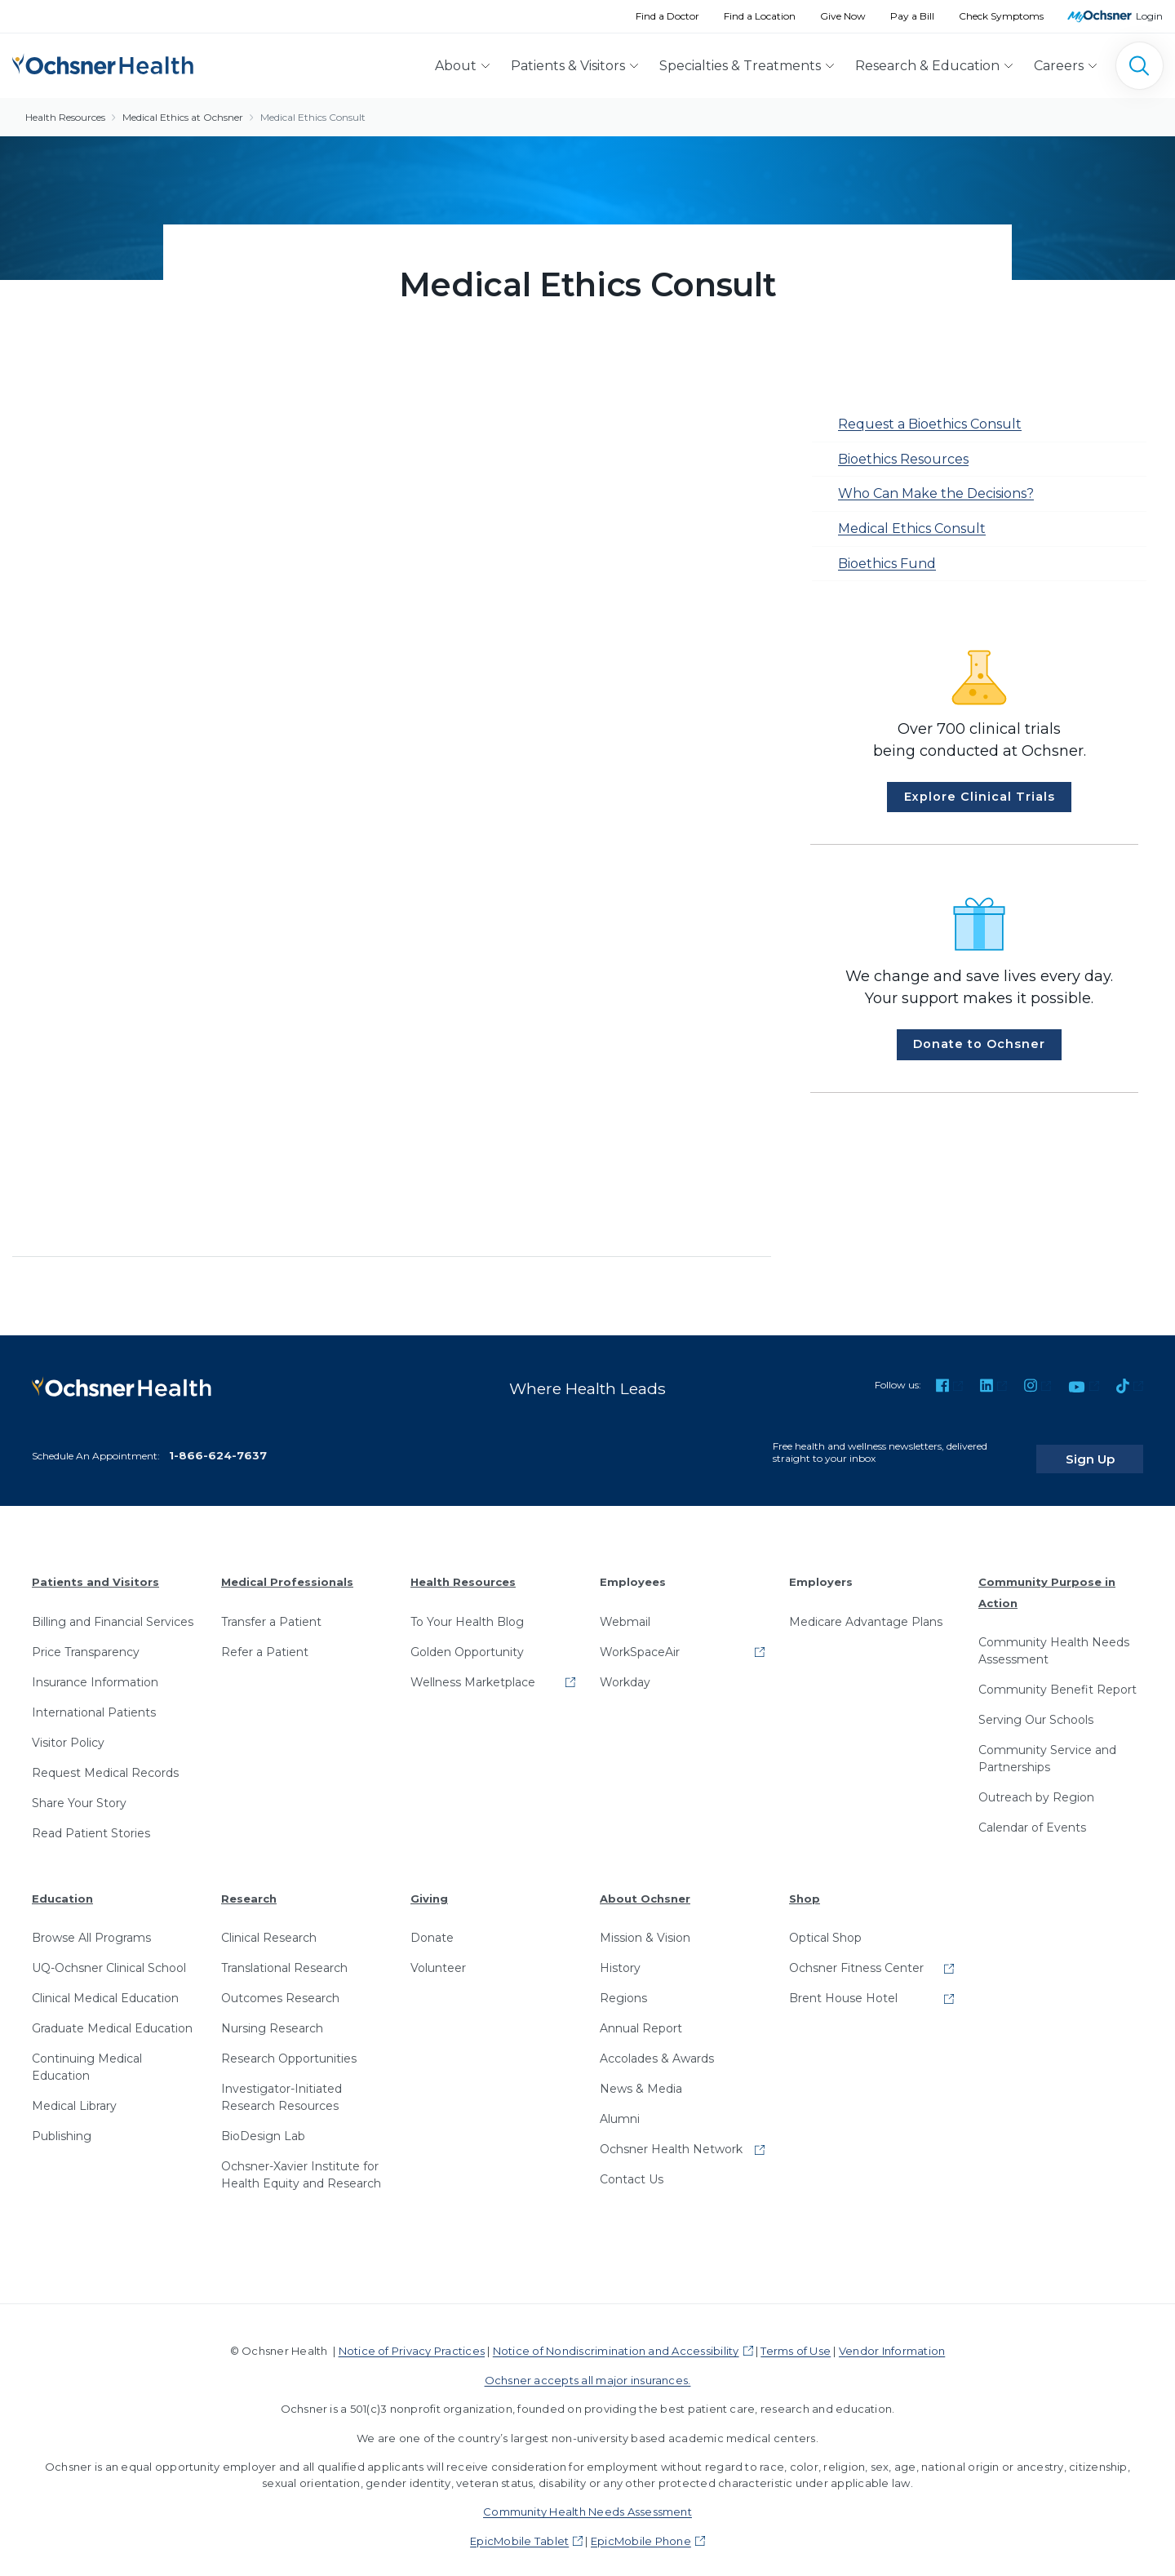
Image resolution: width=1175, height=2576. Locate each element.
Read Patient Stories (91, 1820)
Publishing (61, 2123)
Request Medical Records (105, 1759)
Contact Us (631, 2167)
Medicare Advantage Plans (865, 1608)
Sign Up (1112, 1446)
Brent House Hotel (843, 1986)
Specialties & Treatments (740, 65)
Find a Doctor (667, 16)
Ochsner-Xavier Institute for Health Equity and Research (301, 2162)
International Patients (94, 1699)
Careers (1059, 65)
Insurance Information (95, 1669)
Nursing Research (272, 2016)
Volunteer (438, 1955)
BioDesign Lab (263, 2123)
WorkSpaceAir (640, 1639)
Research (249, 1885)
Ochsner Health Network (671, 2137)
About (456, 65)
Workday (625, 1669)
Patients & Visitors (568, 65)
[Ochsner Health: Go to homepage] (102, 62)
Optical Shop (825, 1925)
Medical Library (74, 2093)
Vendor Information (892, 2338)
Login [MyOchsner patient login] (1149, 16)
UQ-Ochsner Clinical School (109, 1955)
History (620, 1955)
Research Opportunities (289, 2046)
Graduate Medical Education (112, 2016)
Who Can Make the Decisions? (936, 493)
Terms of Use (795, 2338)
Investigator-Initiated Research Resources (281, 2085)
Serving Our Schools (1035, 1707)
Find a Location (760, 16)
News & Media (641, 2076)
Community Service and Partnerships (1047, 1746)
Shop (804, 1885)
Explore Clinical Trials (979, 796)
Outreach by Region (1036, 1785)
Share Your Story (79, 1790)
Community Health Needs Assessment (1053, 1638)
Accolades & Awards (657, 2046)
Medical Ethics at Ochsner (182, 117)
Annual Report (641, 2016)
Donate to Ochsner (979, 1044)
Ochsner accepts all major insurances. (588, 2367)
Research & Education (927, 65)
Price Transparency (86, 1639)
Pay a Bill (912, 16)
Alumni (620, 2106)
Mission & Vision (645, 1925)
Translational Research (284, 1955)
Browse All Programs (91, 1925)
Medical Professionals (287, 1569)
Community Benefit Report (1057, 1677)
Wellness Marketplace (472, 1669)
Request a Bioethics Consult (930, 424)
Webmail (625, 1608)
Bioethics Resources (903, 459)
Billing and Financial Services (112, 1608)
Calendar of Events (1032, 1815)
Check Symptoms (1001, 16)
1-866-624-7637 (218, 1443)
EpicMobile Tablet (519, 2527)
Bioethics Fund (887, 563)
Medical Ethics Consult (313, 117)
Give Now (843, 16)
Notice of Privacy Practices (412, 2338)
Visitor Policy (68, 1729)
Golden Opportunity (467, 1639)
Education (62, 1885)
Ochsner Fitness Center (856, 1955)
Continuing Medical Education (87, 2055)
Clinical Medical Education (105, 1986)
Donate (432, 1925)
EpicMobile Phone (641, 2527)
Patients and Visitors (95, 1569)
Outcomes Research (280, 1986)
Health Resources (65, 117)
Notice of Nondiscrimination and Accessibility (616, 2338)
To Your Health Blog (467, 1608)
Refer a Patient (264, 1639)
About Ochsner (645, 1885)
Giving (429, 1885)
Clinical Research (269, 1925)
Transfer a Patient (271, 1608)
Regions (623, 1986)
